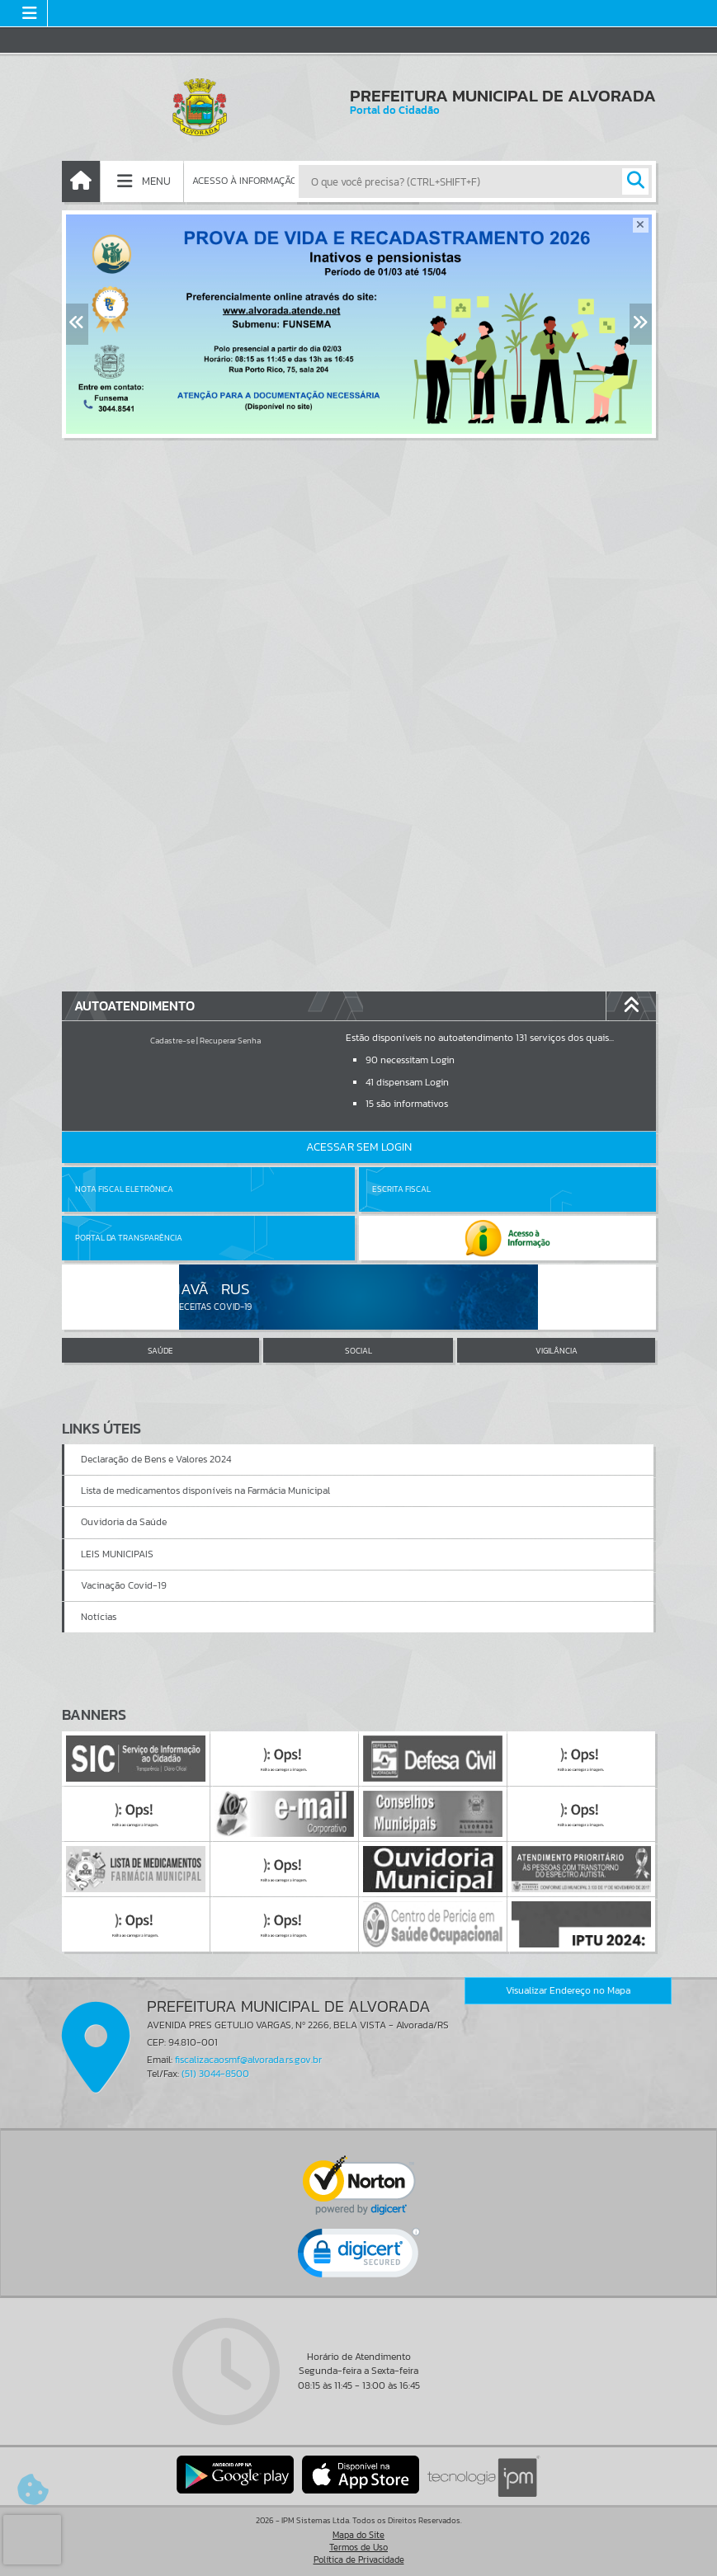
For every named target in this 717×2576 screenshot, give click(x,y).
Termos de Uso (358, 2547)
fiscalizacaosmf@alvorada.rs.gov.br (248, 2059)
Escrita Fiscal (401, 1189)
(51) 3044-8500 (215, 2073)
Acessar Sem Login (359, 1147)
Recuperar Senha (230, 1040)
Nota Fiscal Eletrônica (124, 1189)
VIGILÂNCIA (556, 1351)
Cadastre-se (172, 1040)
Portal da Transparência (128, 1237)
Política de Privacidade (359, 2559)
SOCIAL (358, 1351)
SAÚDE (160, 1351)
